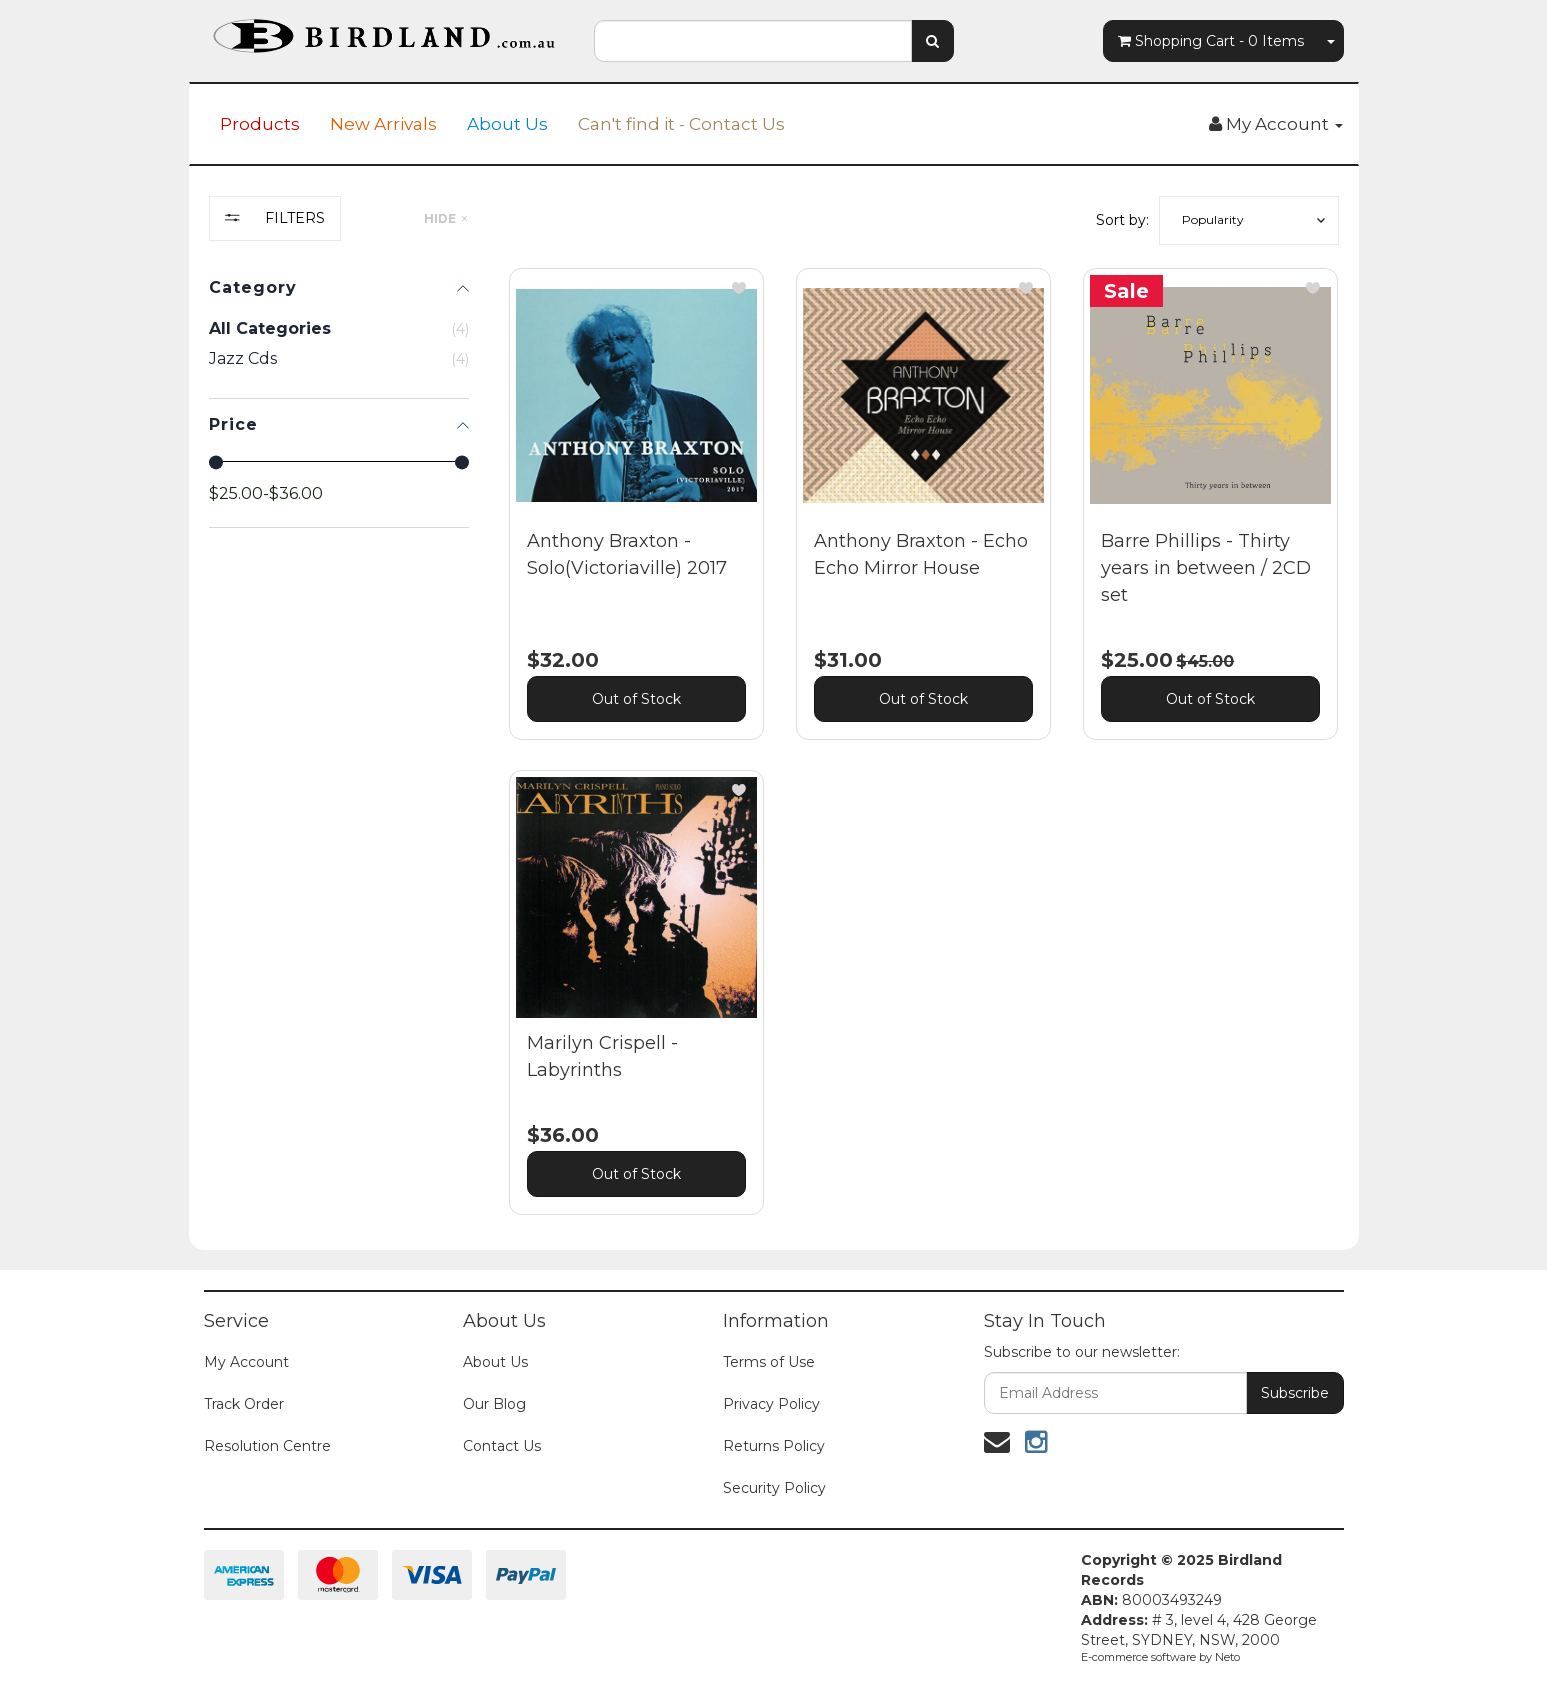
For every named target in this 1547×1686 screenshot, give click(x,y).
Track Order (244, 1404)
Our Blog (494, 1404)
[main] (924, 757)
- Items (1211, 41)
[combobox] (753, 41)
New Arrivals (383, 124)
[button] (1249, 220)
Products (260, 124)
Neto (1227, 1657)
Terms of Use (769, 1362)
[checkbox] (339, 359)
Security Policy (774, 1488)
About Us (507, 124)
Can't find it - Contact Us (681, 124)
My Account (246, 1362)
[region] (339, 720)
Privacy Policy (771, 1404)
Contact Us (502, 1446)
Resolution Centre (267, 1446)
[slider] (216, 462)
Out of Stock (636, 699)
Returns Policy (774, 1446)
